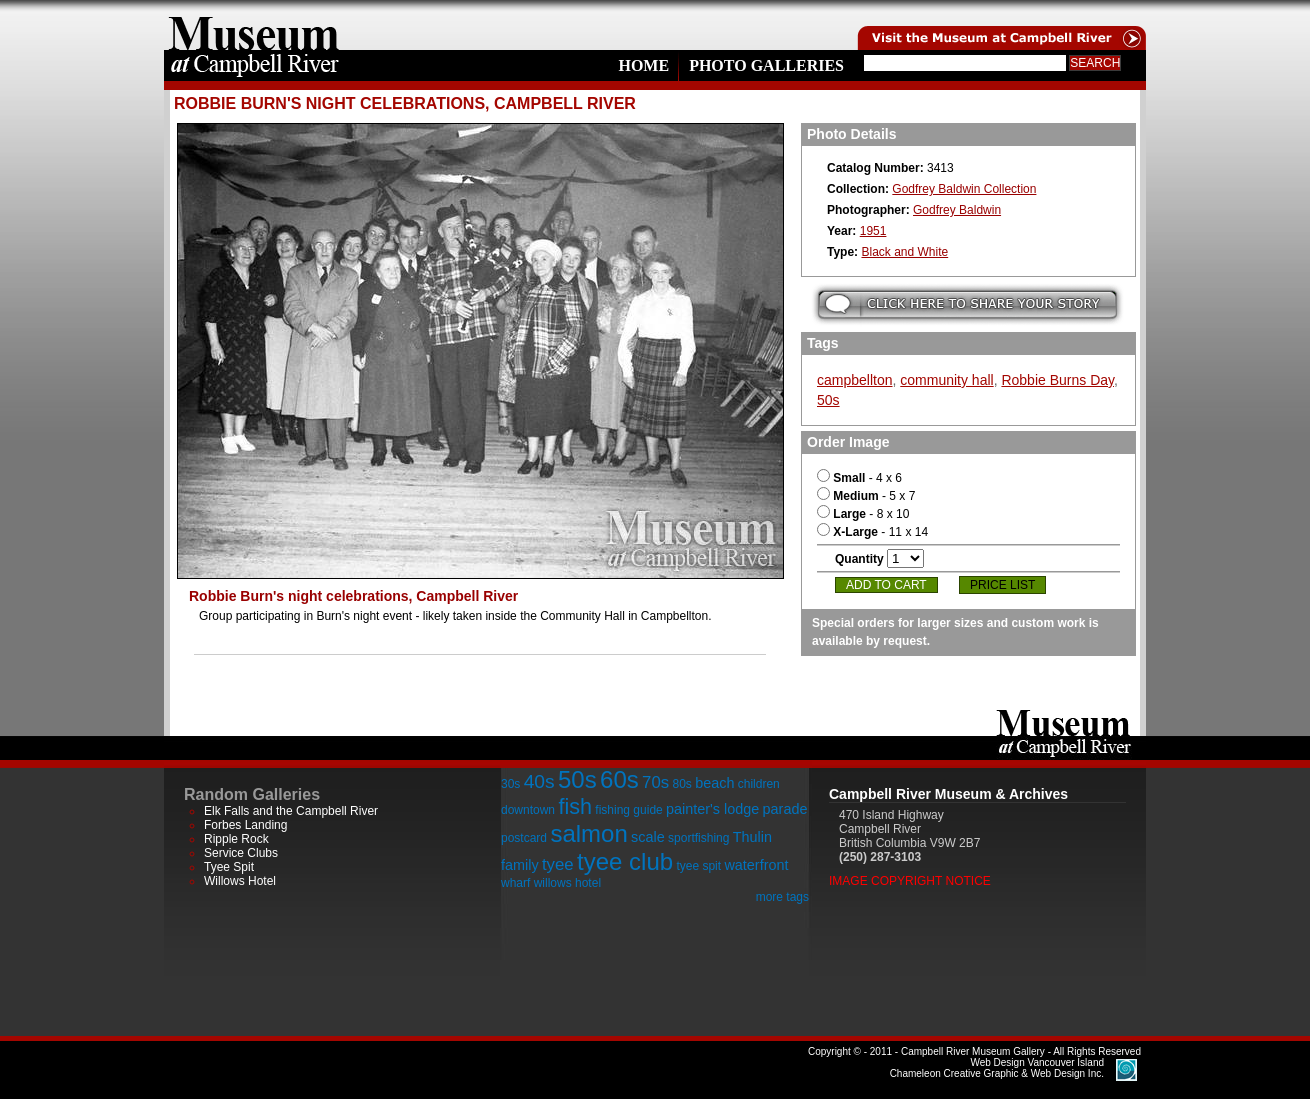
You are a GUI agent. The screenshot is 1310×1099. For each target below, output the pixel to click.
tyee (558, 864)
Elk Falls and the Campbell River (291, 811)
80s (681, 784)
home (254, 25)
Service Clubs (241, 853)
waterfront (756, 865)
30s (510, 784)
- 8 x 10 (863, 514)
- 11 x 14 (872, 532)
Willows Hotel (240, 881)
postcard (524, 838)
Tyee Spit (229, 867)
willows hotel (567, 883)
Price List (1002, 585)
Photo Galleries (766, 65)
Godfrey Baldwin (957, 210)
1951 (873, 231)
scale (648, 837)
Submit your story (967, 304)
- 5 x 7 (866, 496)
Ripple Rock (236, 839)
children (759, 784)
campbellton (855, 380)
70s (655, 782)
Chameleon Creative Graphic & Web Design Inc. (997, 1068)
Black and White (904, 252)
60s (619, 779)
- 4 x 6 (859, 478)
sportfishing (698, 838)
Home (643, 65)
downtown (528, 810)
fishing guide (628, 810)
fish (575, 806)
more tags (782, 897)
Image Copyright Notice (910, 881)
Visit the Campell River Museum (1000, 25)
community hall (946, 380)
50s (828, 400)
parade (785, 809)
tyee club (625, 861)
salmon (588, 833)
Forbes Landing (245, 825)
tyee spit (698, 866)
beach (714, 783)
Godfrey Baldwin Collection (964, 189)
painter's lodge (712, 809)
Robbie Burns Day (1057, 380)
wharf (515, 883)
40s (539, 781)
